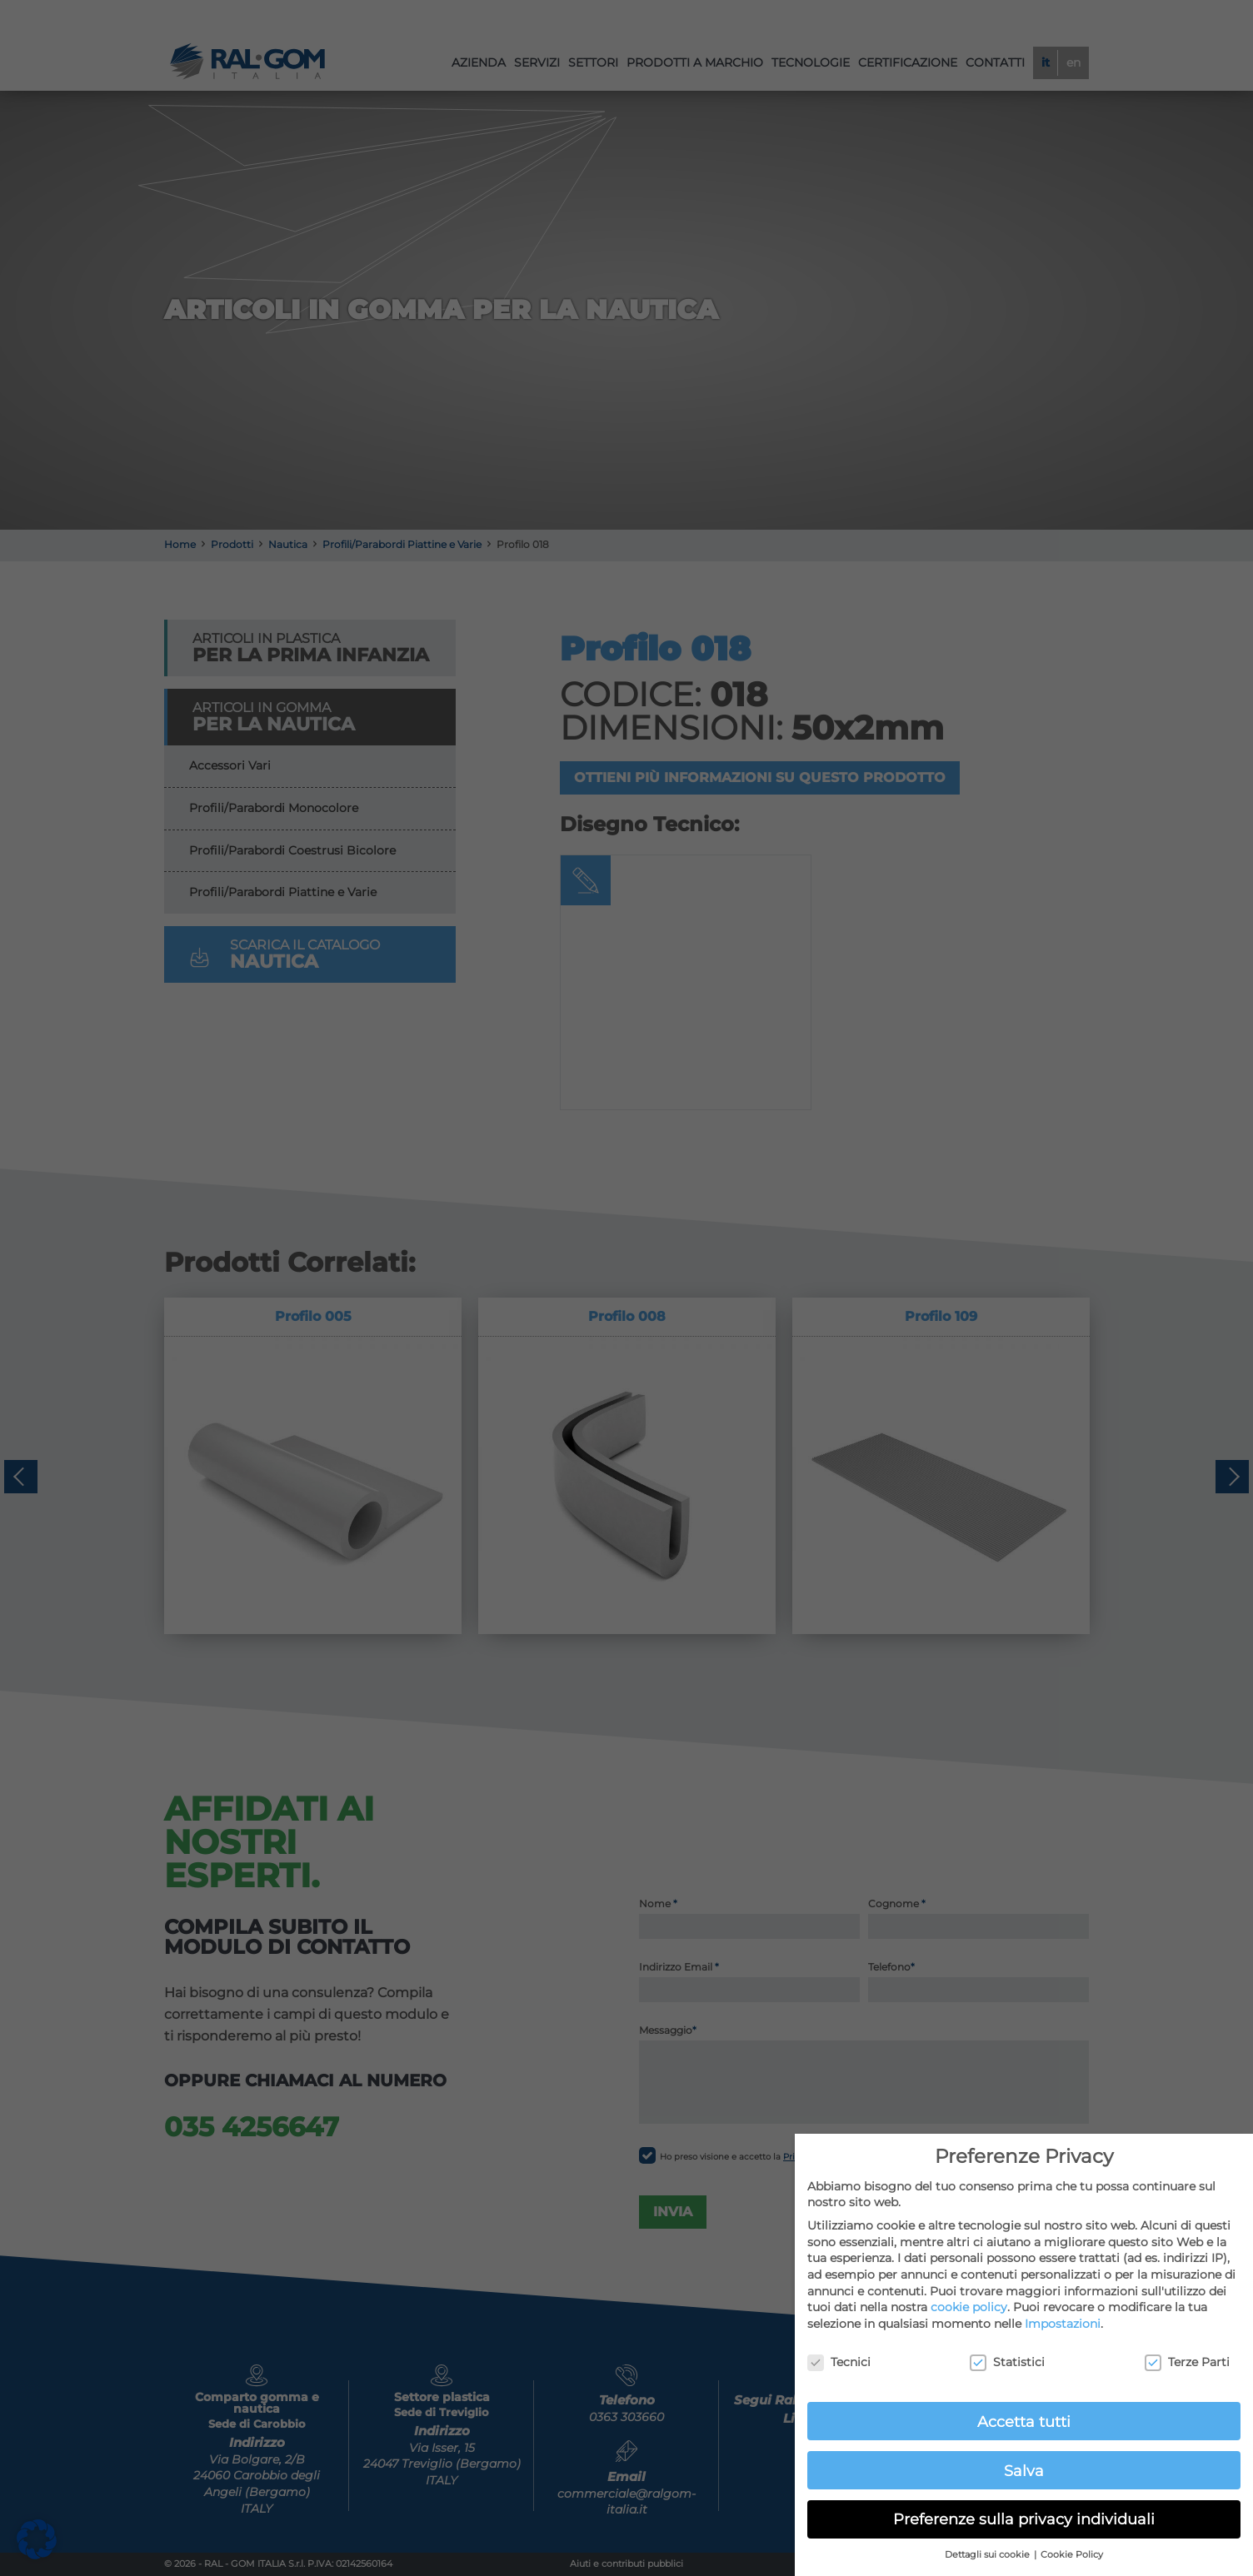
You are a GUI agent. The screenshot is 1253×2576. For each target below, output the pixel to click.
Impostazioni (1063, 2323)
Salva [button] (1024, 2470)
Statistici (1007, 2362)
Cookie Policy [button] (1072, 2554)
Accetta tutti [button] (1024, 2421)
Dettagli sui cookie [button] (988, 2554)
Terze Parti (1187, 2362)
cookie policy (969, 2306)
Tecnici (839, 2362)
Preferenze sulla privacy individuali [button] (1024, 2519)
